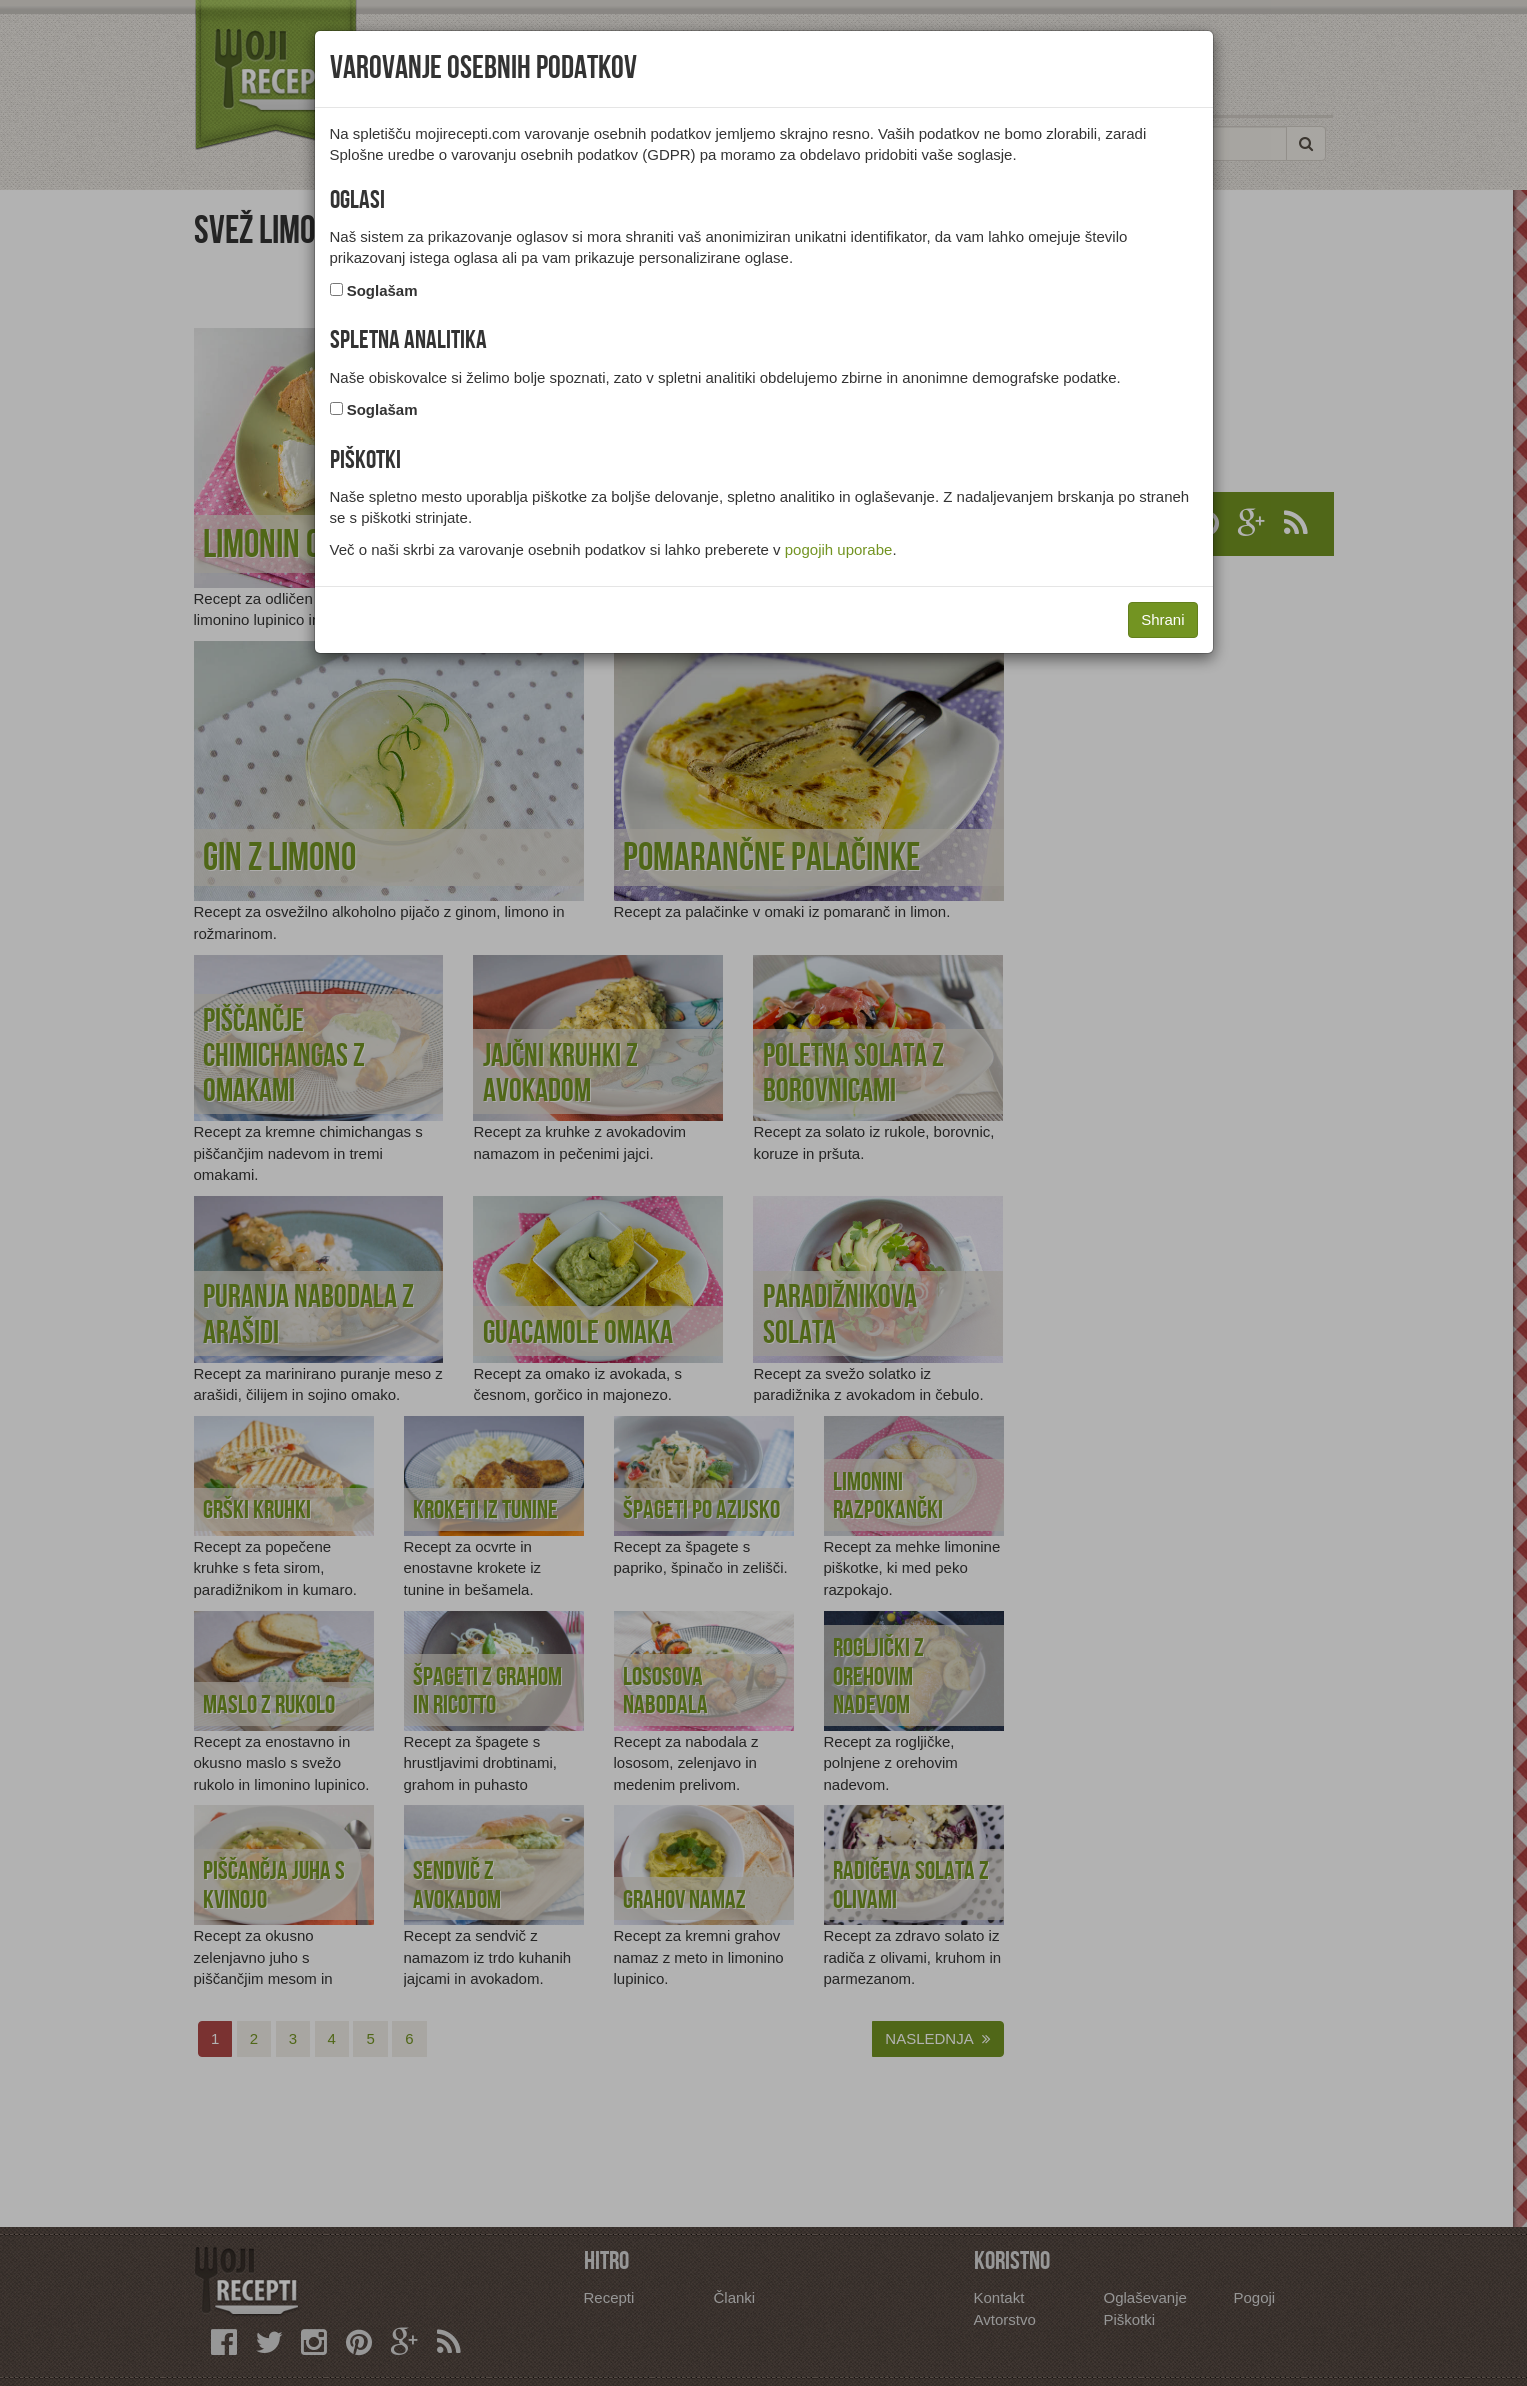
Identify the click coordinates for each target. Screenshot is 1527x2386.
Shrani (1162, 619)
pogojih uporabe (839, 549)
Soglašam (382, 290)
